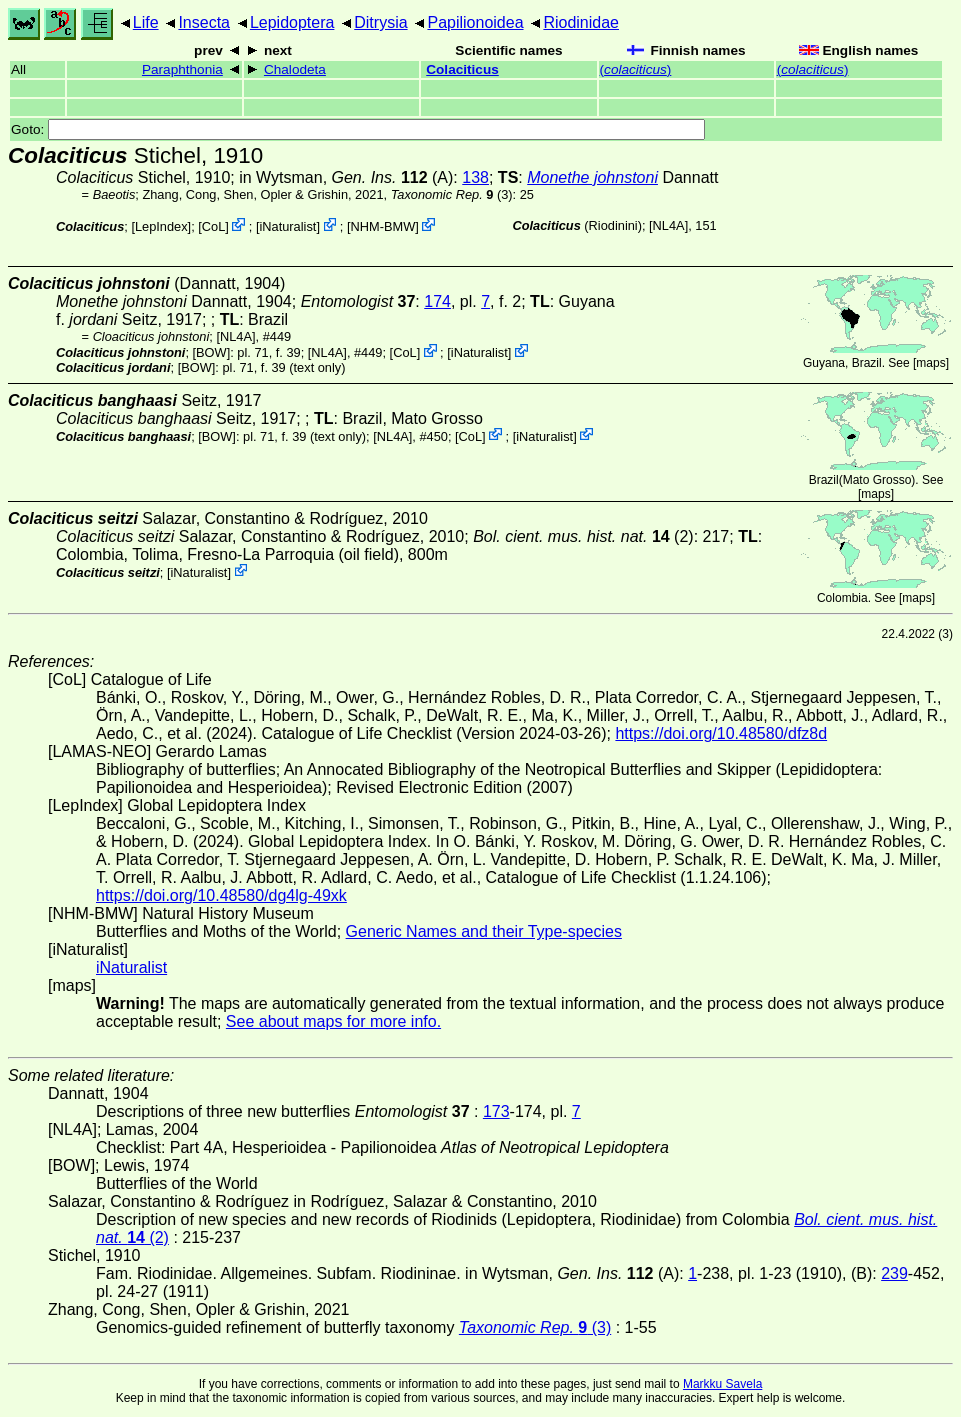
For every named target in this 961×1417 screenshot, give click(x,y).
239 (894, 1273)
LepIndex (161, 226)
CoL (213, 226)
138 (475, 177)
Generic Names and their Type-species (484, 931)
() (636, 69)
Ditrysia (380, 22)
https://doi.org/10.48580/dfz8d (721, 733)
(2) (583, 536)
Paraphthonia (182, 69)
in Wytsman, (333, 177)
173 (496, 1111)
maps (930, 363)
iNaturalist (287, 226)
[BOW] (212, 352)
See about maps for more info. (333, 1021)
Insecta (204, 22)
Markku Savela (722, 1384)
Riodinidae (581, 22)
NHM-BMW (383, 226)
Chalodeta (295, 69)
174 (437, 301)
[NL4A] (668, 225)
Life (146, 22)
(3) (452, 194)
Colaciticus (462, 69)
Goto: (358, 129)
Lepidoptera (292, 22)
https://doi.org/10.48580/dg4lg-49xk (221, 895)
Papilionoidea (475, 22)
